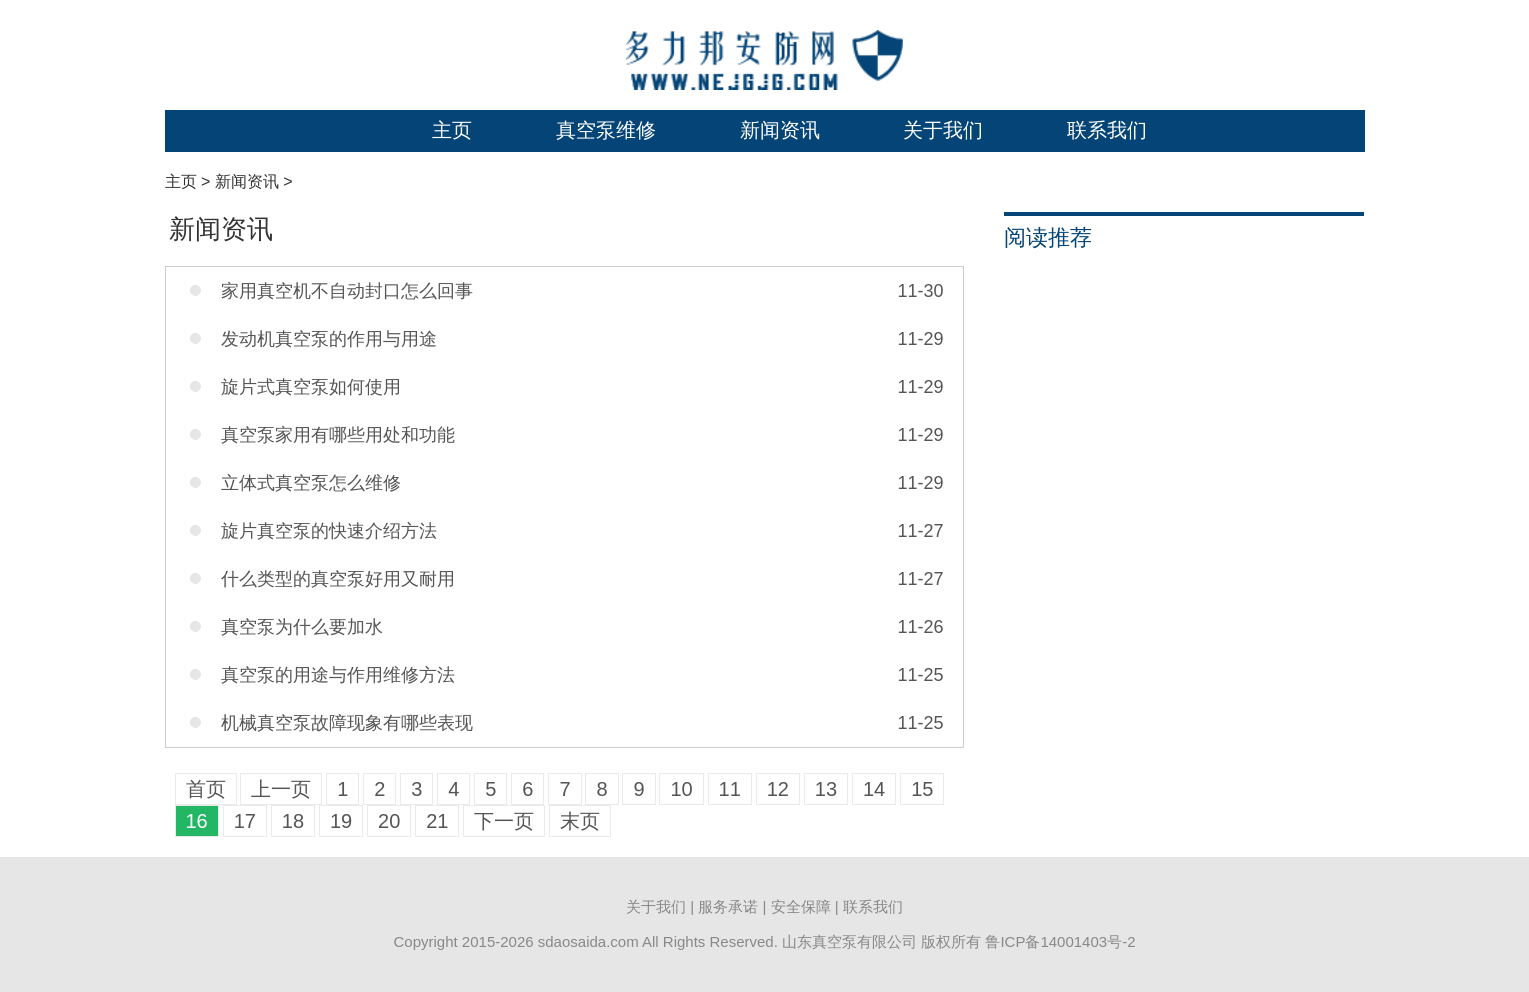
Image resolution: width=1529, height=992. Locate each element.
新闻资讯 (780, 130)
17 (245, 821)
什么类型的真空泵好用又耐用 (338, 579)
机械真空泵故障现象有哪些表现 (347, 723)
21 (437, 821)
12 (778, 789)
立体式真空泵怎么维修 (311, 483)
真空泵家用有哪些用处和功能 (338, 435)
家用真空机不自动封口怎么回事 (347, 291)
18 (293, 821)
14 (874, 789)
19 (341, 821)
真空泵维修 (606, 130)
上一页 (281, 789)
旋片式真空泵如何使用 (311, 387)
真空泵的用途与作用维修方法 (338, 675)
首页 (206, 789)
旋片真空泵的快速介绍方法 (329, 531)
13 (826, 789)
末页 (580, 821)
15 (922, 789)
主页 (452, 130)
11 (730, 789)
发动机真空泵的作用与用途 (329, 339)
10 (681, 789)
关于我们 (943, 130)
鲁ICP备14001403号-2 (1060, 941)
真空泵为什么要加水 (302, 627)
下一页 (504, 821)
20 (389, 821)
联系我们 (1107, 130)
